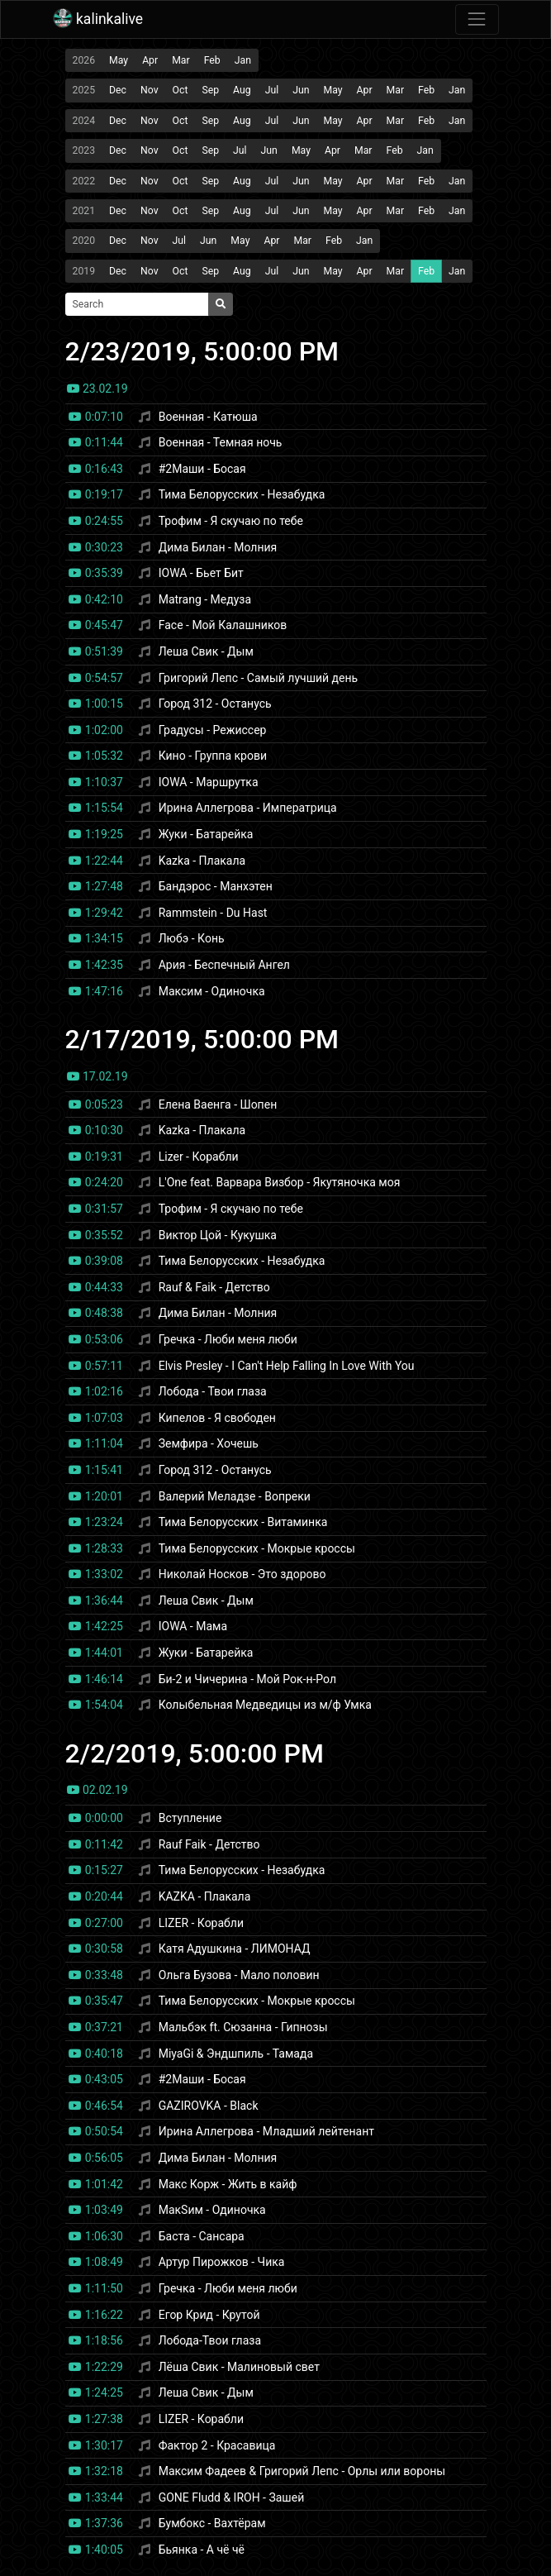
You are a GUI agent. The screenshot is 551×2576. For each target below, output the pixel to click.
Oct (180, 90)
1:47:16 (96, 991)
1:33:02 (96, 1574)
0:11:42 (96, 1844)
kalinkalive (98, 18)
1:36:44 (96, 1600)
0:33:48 (96, 1975)
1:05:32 (96, 755)
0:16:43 (96, 468)
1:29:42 (96, 912)
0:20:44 (96, 1896)
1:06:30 (96, 2236)
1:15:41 (96, 1469)
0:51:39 (96, 651)
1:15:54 (96, 807)
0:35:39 (96, 573)
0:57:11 (96, 1365)
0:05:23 (96, 1104)
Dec (117, 90)
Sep (210, 90)
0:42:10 (96, 599)
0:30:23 (96, 547)
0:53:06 (96, 1339)
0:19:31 (96, 1156)
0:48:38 (96, 1312)
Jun (300, 90)
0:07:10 (96, 416)
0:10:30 (96, 1130)
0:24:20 (96, 1182)
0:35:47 (96, 2000)
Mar (181, 60)
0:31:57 (96, 1208)
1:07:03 (96, 1417)
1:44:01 (96, 1652)
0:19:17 (96, 494)
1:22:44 (96, 860)
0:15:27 (96, 1870)
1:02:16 (96, 1391)
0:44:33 (96, 1287)
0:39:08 (96, 1260)
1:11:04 (96, 1443)
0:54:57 (96, 678)
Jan (243, 60)
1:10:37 (96, 782)
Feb (212, 60)
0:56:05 (96, 2157)
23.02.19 (97, 388)
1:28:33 (96, 1548)
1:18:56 (96, 2340)
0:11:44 (96, 442)
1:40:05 (96, 2549)
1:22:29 (96, 2366)
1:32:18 (96, 2471)
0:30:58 (96, 1948)
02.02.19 (97, 1789)
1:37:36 (96, 2523)
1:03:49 (96, 2209)
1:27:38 (96, 2419)
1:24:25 (96, 2392)
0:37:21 (96, 2027)
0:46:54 (96, 2105)
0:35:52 (96, 1235)
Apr (150, 60)
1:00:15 (96, 703)
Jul (272, 90)
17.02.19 (97, 1076)
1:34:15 (96, 938)
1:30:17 (96, 2445)
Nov (149, 90)
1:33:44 (96, 2497)
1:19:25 (96, 834)
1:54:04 (96, 1704)
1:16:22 (96, 2314)
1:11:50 (96, 2288)
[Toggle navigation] (476, 19)
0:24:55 (96, 520)
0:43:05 (96, 2079)
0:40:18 (96, 2053)
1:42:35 (96, 964)
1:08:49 (96, 2261)
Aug (242, 90)
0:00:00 (96, 1818)
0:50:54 (96, 2131)
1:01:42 (96, 2184)
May (118, 60)
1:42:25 (96, 1626)
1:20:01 (96, 1496)
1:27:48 (96, 886)
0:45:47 (96, 625)
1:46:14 (96, 1679)
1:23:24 (96, 1522)
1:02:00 (96, 730)
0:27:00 (96, 1923)
